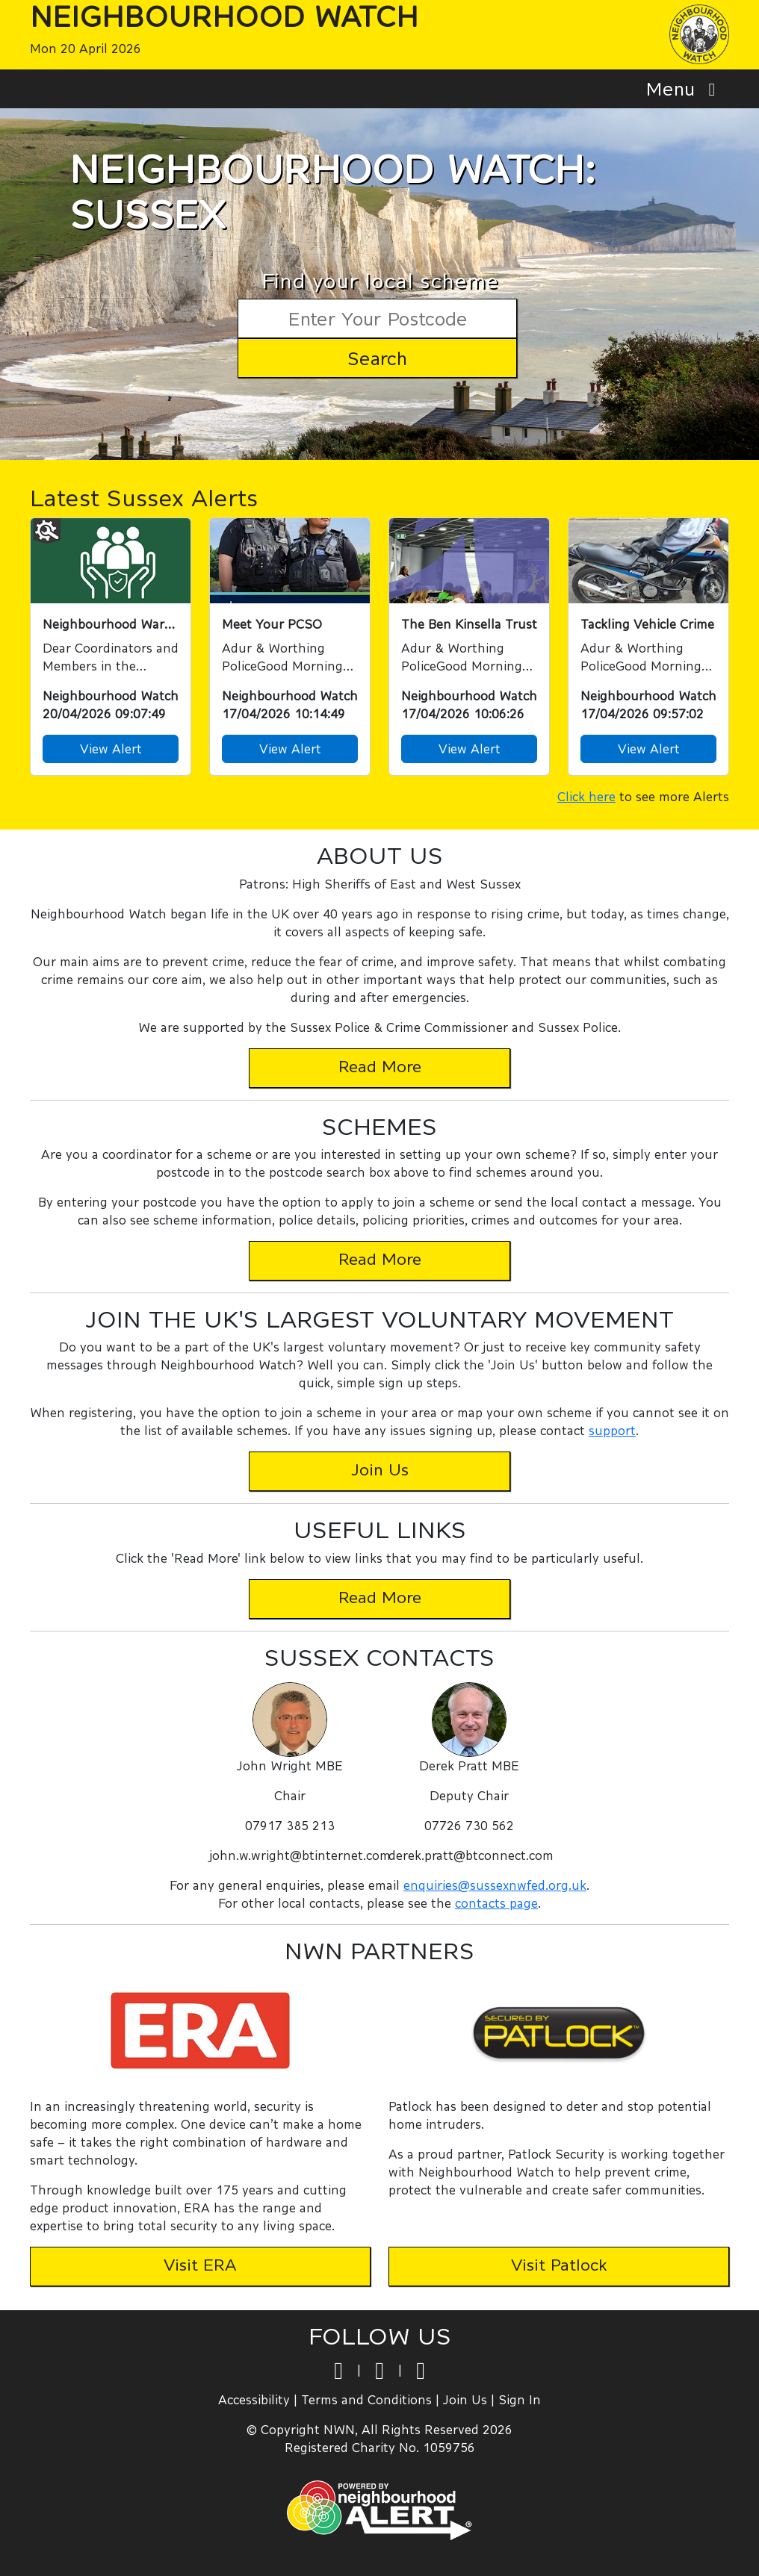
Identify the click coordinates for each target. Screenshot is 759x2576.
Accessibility (254, 2399)
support (612, 1430)
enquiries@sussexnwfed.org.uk (494, 1885)
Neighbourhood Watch (224, 16)
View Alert (111, 748)
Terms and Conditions (366, 2399)
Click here (586, 796)
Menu (684, 88)
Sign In (519, 2399)
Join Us (465, 2399)
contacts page (496, 1903)
